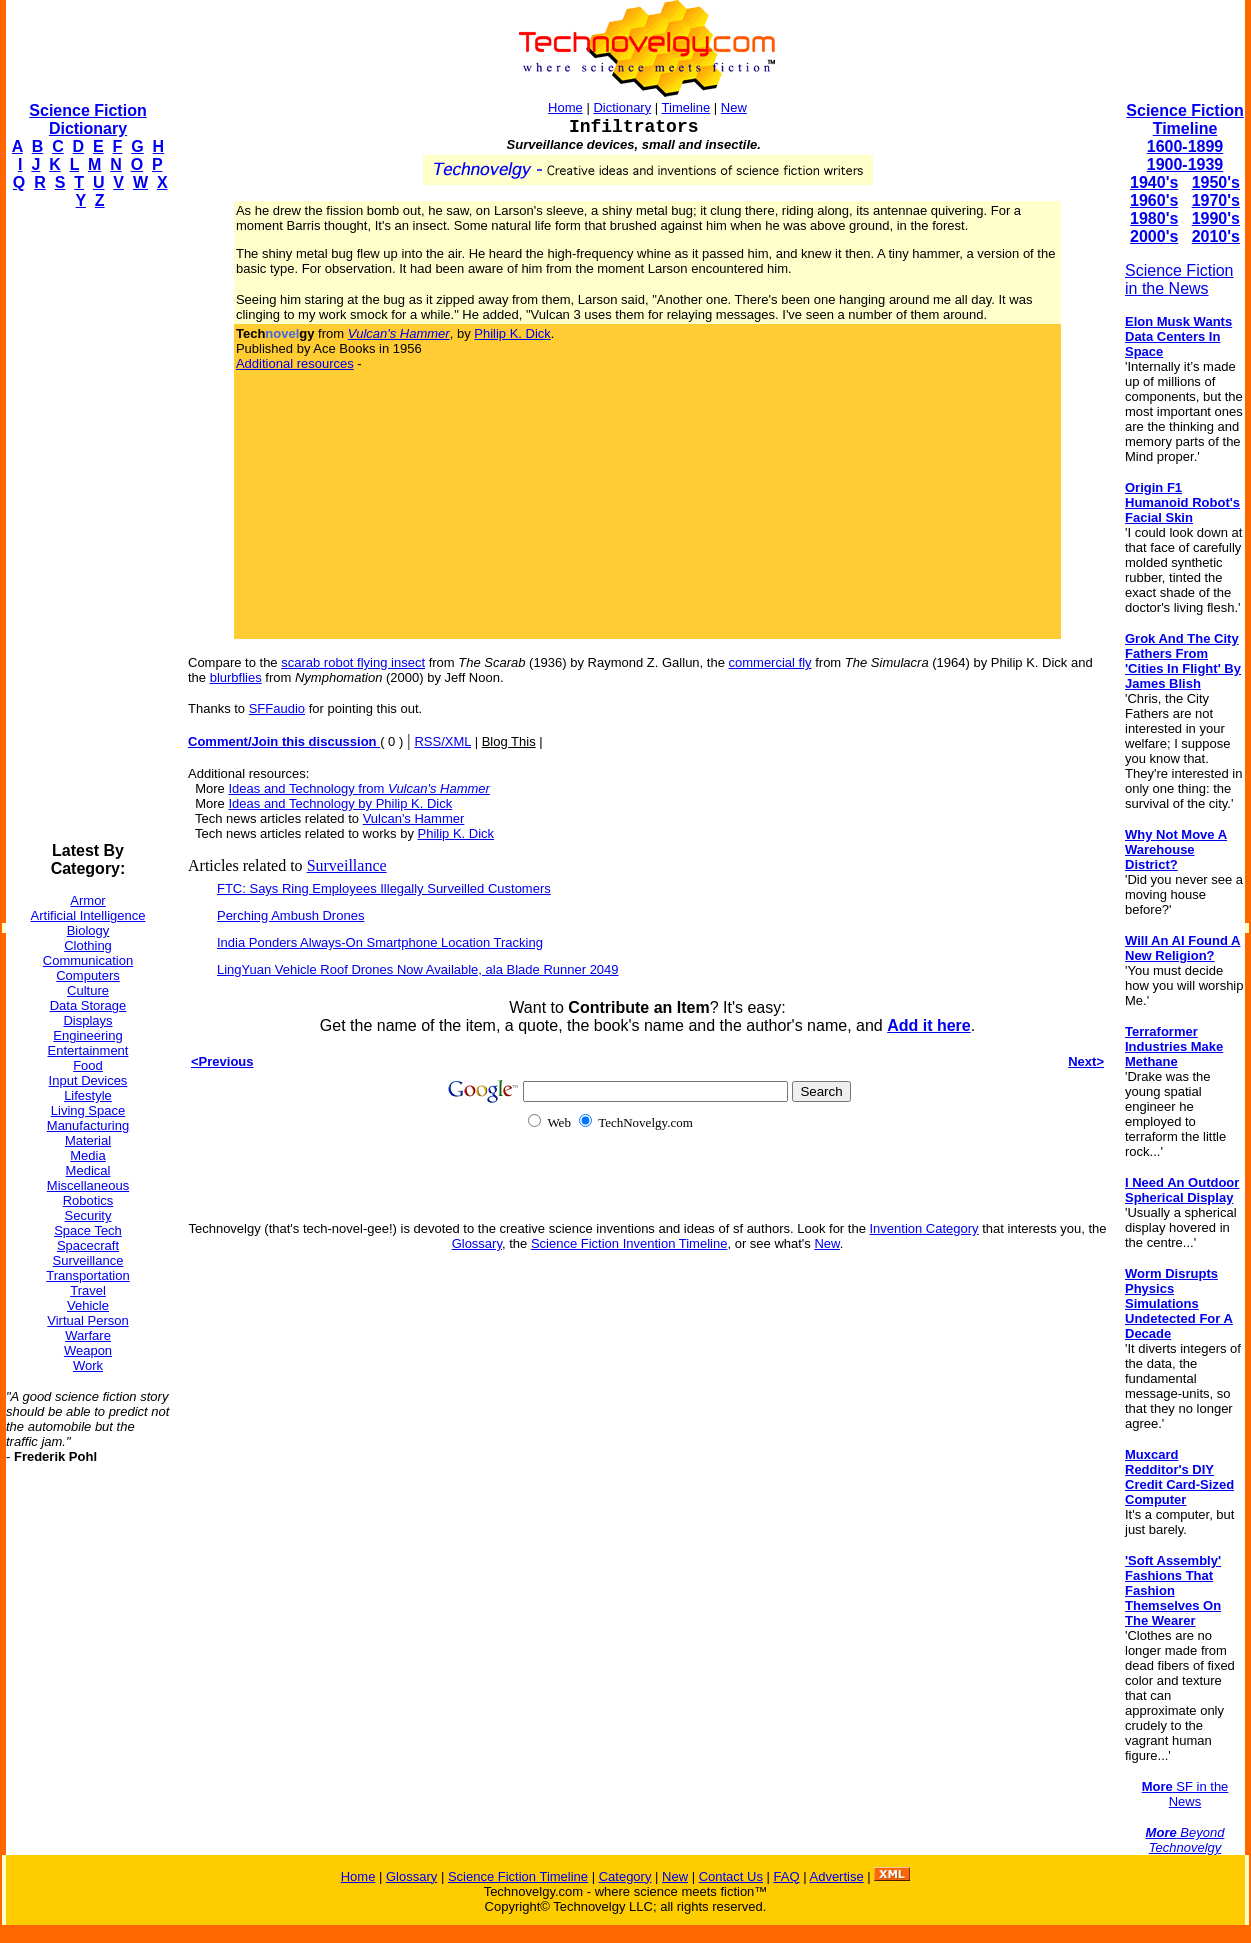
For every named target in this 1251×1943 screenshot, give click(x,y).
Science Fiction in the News (1179, 279)
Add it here (929, 1025)
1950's (1216, 182)
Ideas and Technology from (358, 788)
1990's (1216, 218)
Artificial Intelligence (88, 915)
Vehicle (88, 1305)
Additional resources (295, 363)
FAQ (787, 1876)
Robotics (88, 1200)
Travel (88, 1290)
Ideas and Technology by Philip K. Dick (340, 803)
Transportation (87, 1275)
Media (87, 1155)
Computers (88, 975)
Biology (88, 930)
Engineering (87, 1035)
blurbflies (236, 677)
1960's (1154, 200)
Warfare (88, 1335)
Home (565, 107)
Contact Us (731, 1876)
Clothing (88, 945)
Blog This (509, 741)
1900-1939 (1185, 164)
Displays (87, 1020)
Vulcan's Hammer (414, 818)
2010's (1216, 236)
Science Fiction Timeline (1184, 119)
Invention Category (924, 1228)
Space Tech (88, 1230)
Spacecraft (88, 1245)
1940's (1154, 182)
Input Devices (88, 1080)
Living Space (88, 1110)
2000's (1154, 236)
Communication (88, 960)
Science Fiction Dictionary (87, 119)
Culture (88, 990)
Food (88, 1065)
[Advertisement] (86, 526)
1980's (1154, 218)
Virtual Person (87, 1320)
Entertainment (88, 1050)
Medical (88, 1170)
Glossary (477, 1243)
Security (88, 1215)
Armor (87, 900)
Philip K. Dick (512, 333)
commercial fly (770, 662)
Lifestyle (88, 1095)
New (734, 107)
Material (88, 1140)
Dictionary (622, 107)
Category (625, 1876)
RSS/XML (442, 741)
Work (88, 1365)
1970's (1216, 200)
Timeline (686, 107)
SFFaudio (277, 708)
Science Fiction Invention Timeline (629, 1243)
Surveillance (88, 1260)
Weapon (88, 1350)
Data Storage (88, 1005)
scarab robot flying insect (353, 662)
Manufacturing (88, 1125)
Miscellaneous (88, 1185)
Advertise (836, 1876)
